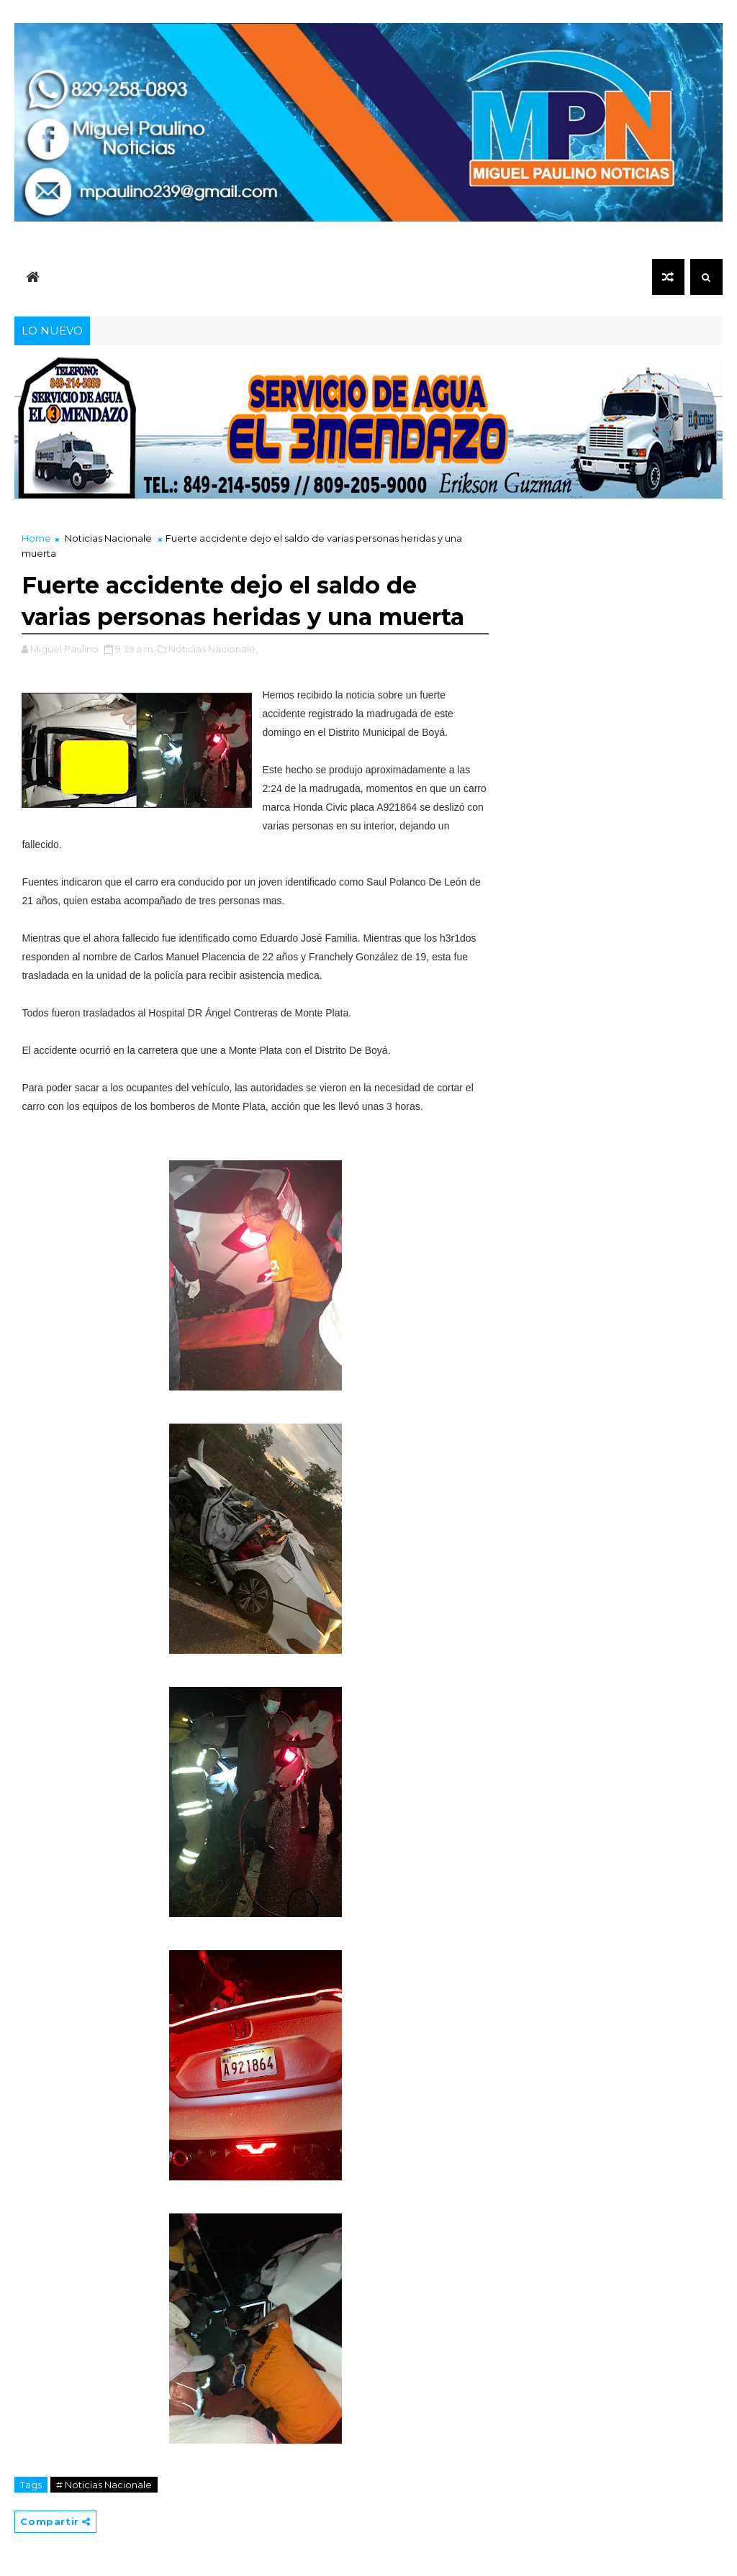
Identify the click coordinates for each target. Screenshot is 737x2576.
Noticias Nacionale (108, 538)
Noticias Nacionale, (213, 649)
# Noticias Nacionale (104, 2484)
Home (36, 538)
